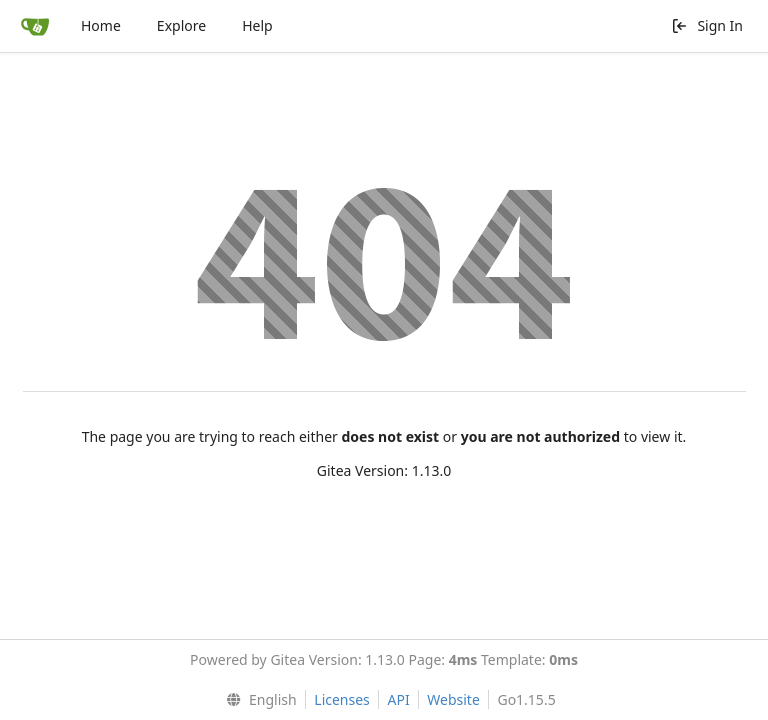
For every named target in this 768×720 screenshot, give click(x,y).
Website (453, 699)
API (398, 699)
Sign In (707, 25)
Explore (181, 25)
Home (101, 25)
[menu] (256, 700)
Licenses (342, 699)
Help (257, 25)
